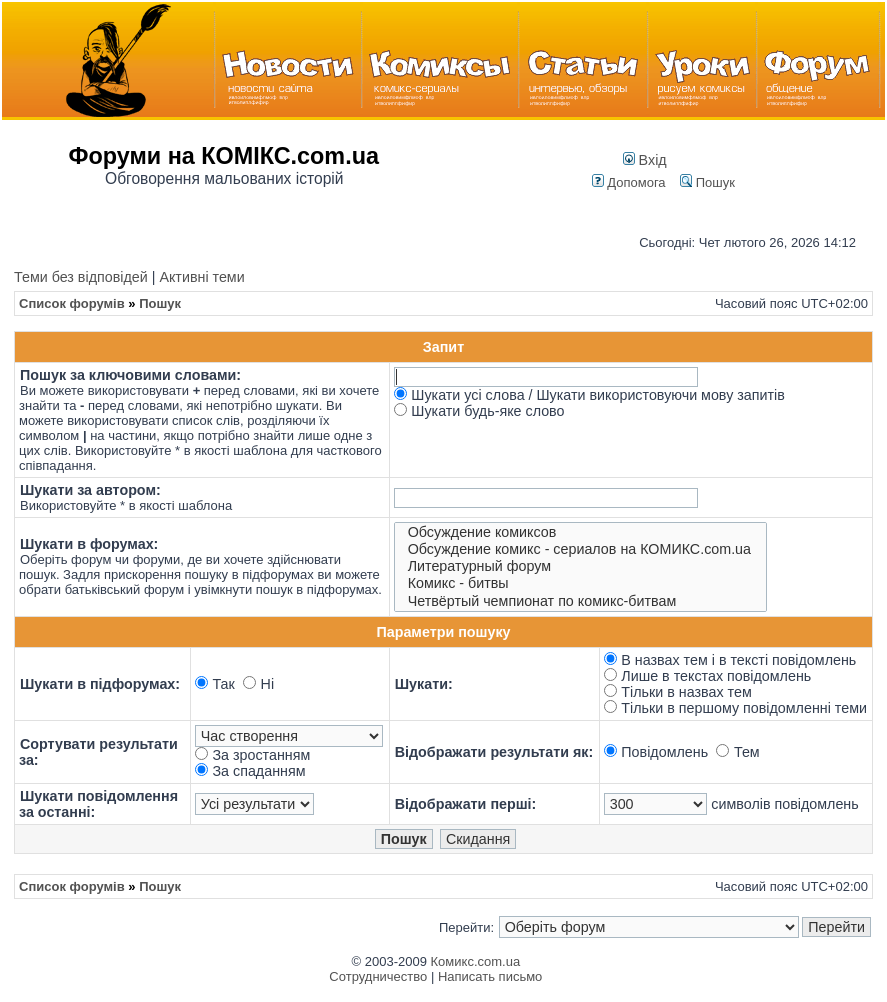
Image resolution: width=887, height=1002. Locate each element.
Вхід (645, 160)
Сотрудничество (378, 976)
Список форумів (72, 303)
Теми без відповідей (81, 277)
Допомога (629, 182)
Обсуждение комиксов (581, 532)
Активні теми (201, 277)
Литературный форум (581, 566)
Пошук (707, 182)
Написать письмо (490, 976)
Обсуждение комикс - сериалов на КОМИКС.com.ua (581, 549)
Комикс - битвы (581, 583)
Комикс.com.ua (476, 961)
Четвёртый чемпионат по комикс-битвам (581, 601)
